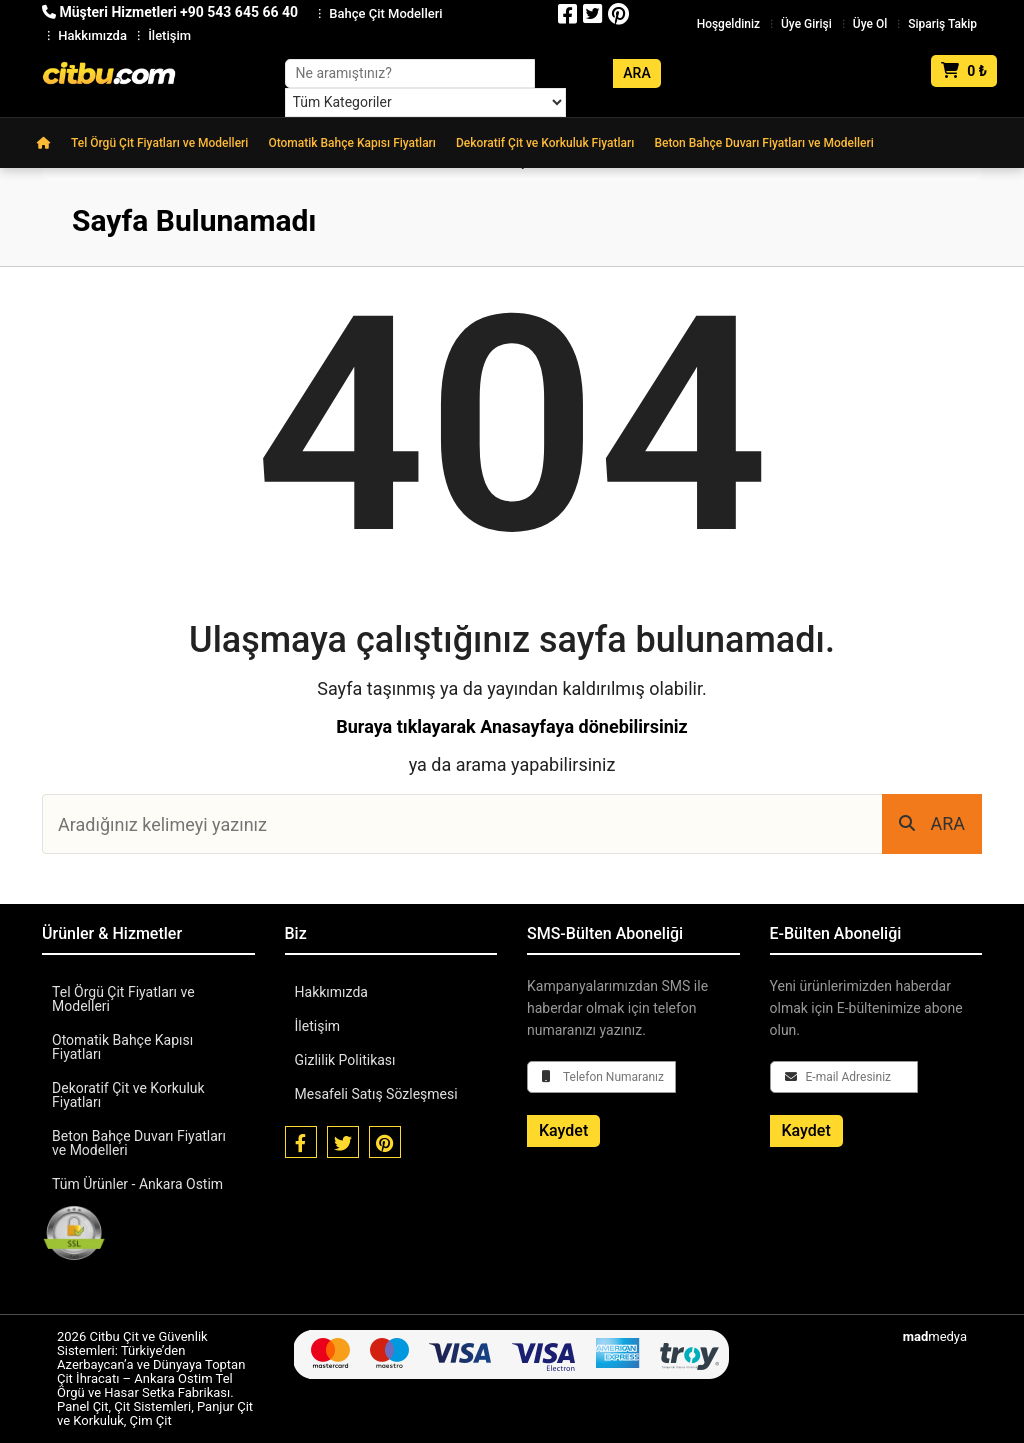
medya (935, 1336)
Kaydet (563, 1130)
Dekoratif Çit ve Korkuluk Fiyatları (545, 143)
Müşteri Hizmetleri (170, 12)
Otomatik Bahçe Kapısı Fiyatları (352, 143)
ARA (932, 823)
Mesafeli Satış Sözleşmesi (376, 1094)
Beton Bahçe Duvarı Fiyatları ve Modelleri (763, 143)
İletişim (169, 35)
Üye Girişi (806, 24)
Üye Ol (870, 24)
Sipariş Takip (942, 24)
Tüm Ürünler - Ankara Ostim (137, 1184)
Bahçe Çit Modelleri (385, 13)
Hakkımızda (92, 35)
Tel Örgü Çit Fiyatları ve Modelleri (159, 143)
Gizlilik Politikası (345, 1060)
